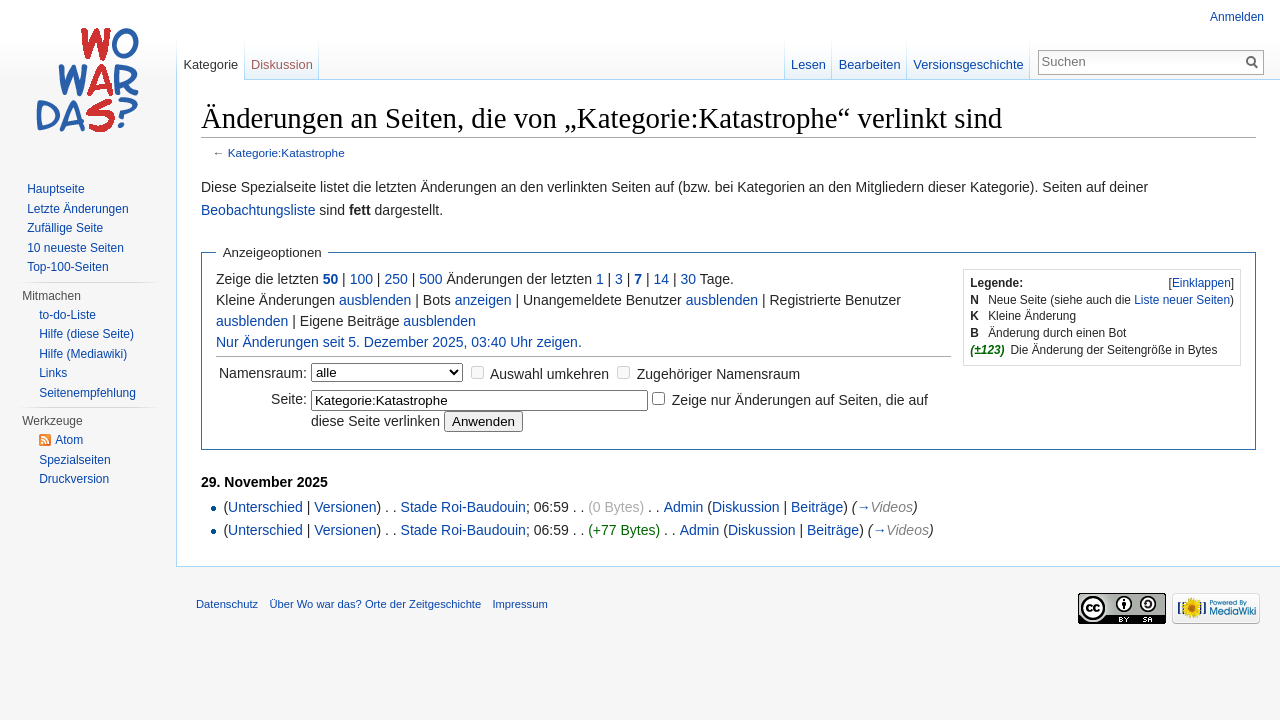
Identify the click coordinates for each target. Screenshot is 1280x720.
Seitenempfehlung (87, 393)
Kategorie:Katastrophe (286, 152)
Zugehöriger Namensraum (718, 374)
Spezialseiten (74, 460)
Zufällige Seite (65, 228)
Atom (69, 440)
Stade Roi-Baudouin (463, 507)
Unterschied (265, 507)
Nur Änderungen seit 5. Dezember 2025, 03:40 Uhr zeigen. (399, 342)
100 (361, 279)
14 (662, 279)
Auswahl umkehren (549, 374)
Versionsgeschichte (968, 64)
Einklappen (1201, 283)
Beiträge (817, 507)
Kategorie (210, 64)
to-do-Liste (67, 315)
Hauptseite (55, 189)
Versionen (345, 507)
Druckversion (74, 479)
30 (689, 279)
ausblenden (375, 300)
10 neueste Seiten (75, 248)
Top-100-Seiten (67, 267)
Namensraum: (263, 373)
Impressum (519, 604)
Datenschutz (227, 604)
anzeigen (483, 300)
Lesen (808, 64)
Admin (684, 507)
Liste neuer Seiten (1182, 300)
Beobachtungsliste (258, 210)
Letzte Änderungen (77, 209)
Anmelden (1237, 17)
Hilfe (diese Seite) (86, 334)
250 (395, 279)
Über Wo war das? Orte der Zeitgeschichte (375, 604)
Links (53, 373)
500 (430, 279)
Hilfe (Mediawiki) (83, 354)
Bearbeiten (870, 64)
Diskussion (746, 507)
